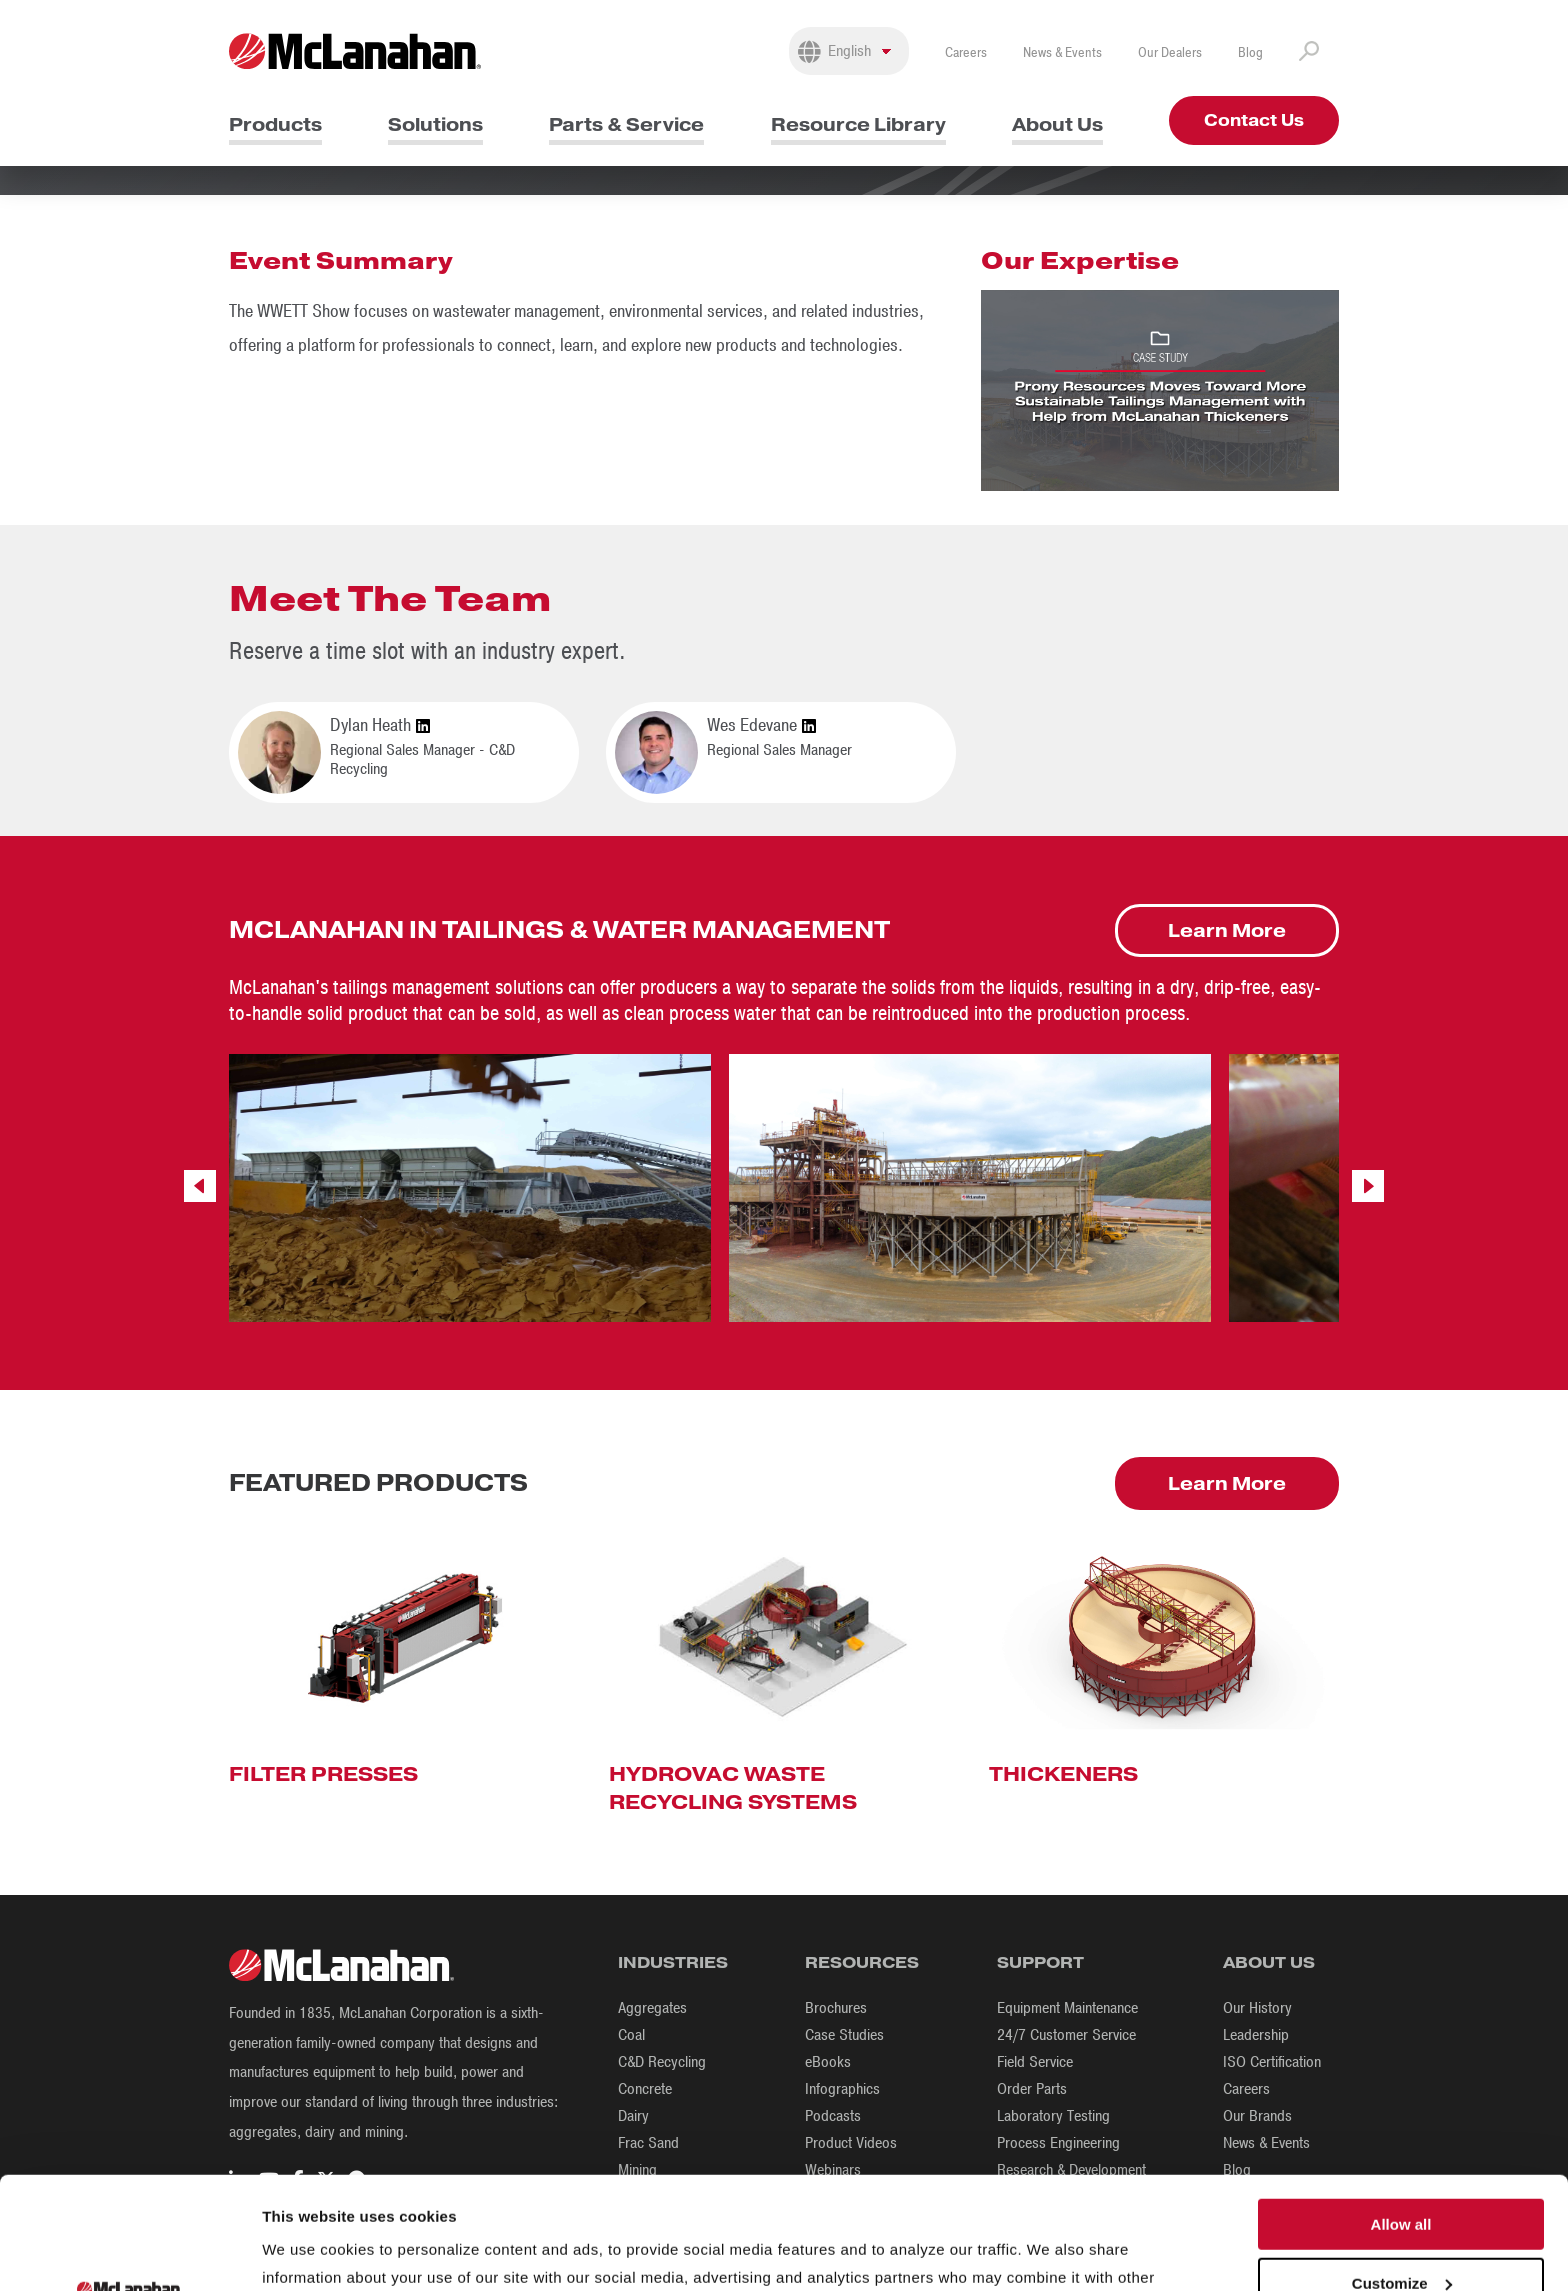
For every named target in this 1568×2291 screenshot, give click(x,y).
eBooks (828, 2062)
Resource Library (858, 124)
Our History (1257, 2008)
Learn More (1227, 930)
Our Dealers (1170, 52)
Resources (862, 1962)
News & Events (1062, 52)
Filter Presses (323, 1774)
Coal (631, 2035)
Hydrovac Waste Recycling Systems (733, 1788)
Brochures (836, 2008)
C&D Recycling (662, 2062)
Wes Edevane (761, 726)
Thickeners (1063, 1774)
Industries (673, 1962)
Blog (1250, 52)
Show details (308, 2251)
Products (275, 124)
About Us (1057, 124)
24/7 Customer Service (1066, 2035)
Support (1040, 1962)
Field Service (1035, 2062)
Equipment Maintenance (1067, 2008)
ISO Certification (1272, 2062)
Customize (1402, 2171)
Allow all (1401, 2112)
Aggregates (652, 2008)
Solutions (435, 124)
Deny (1401, 2229)
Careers (966, 52)
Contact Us (1254, 120)
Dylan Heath (380, 726)
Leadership (1256, 2035)
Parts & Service (626, 124)
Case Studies (844, 2035)
